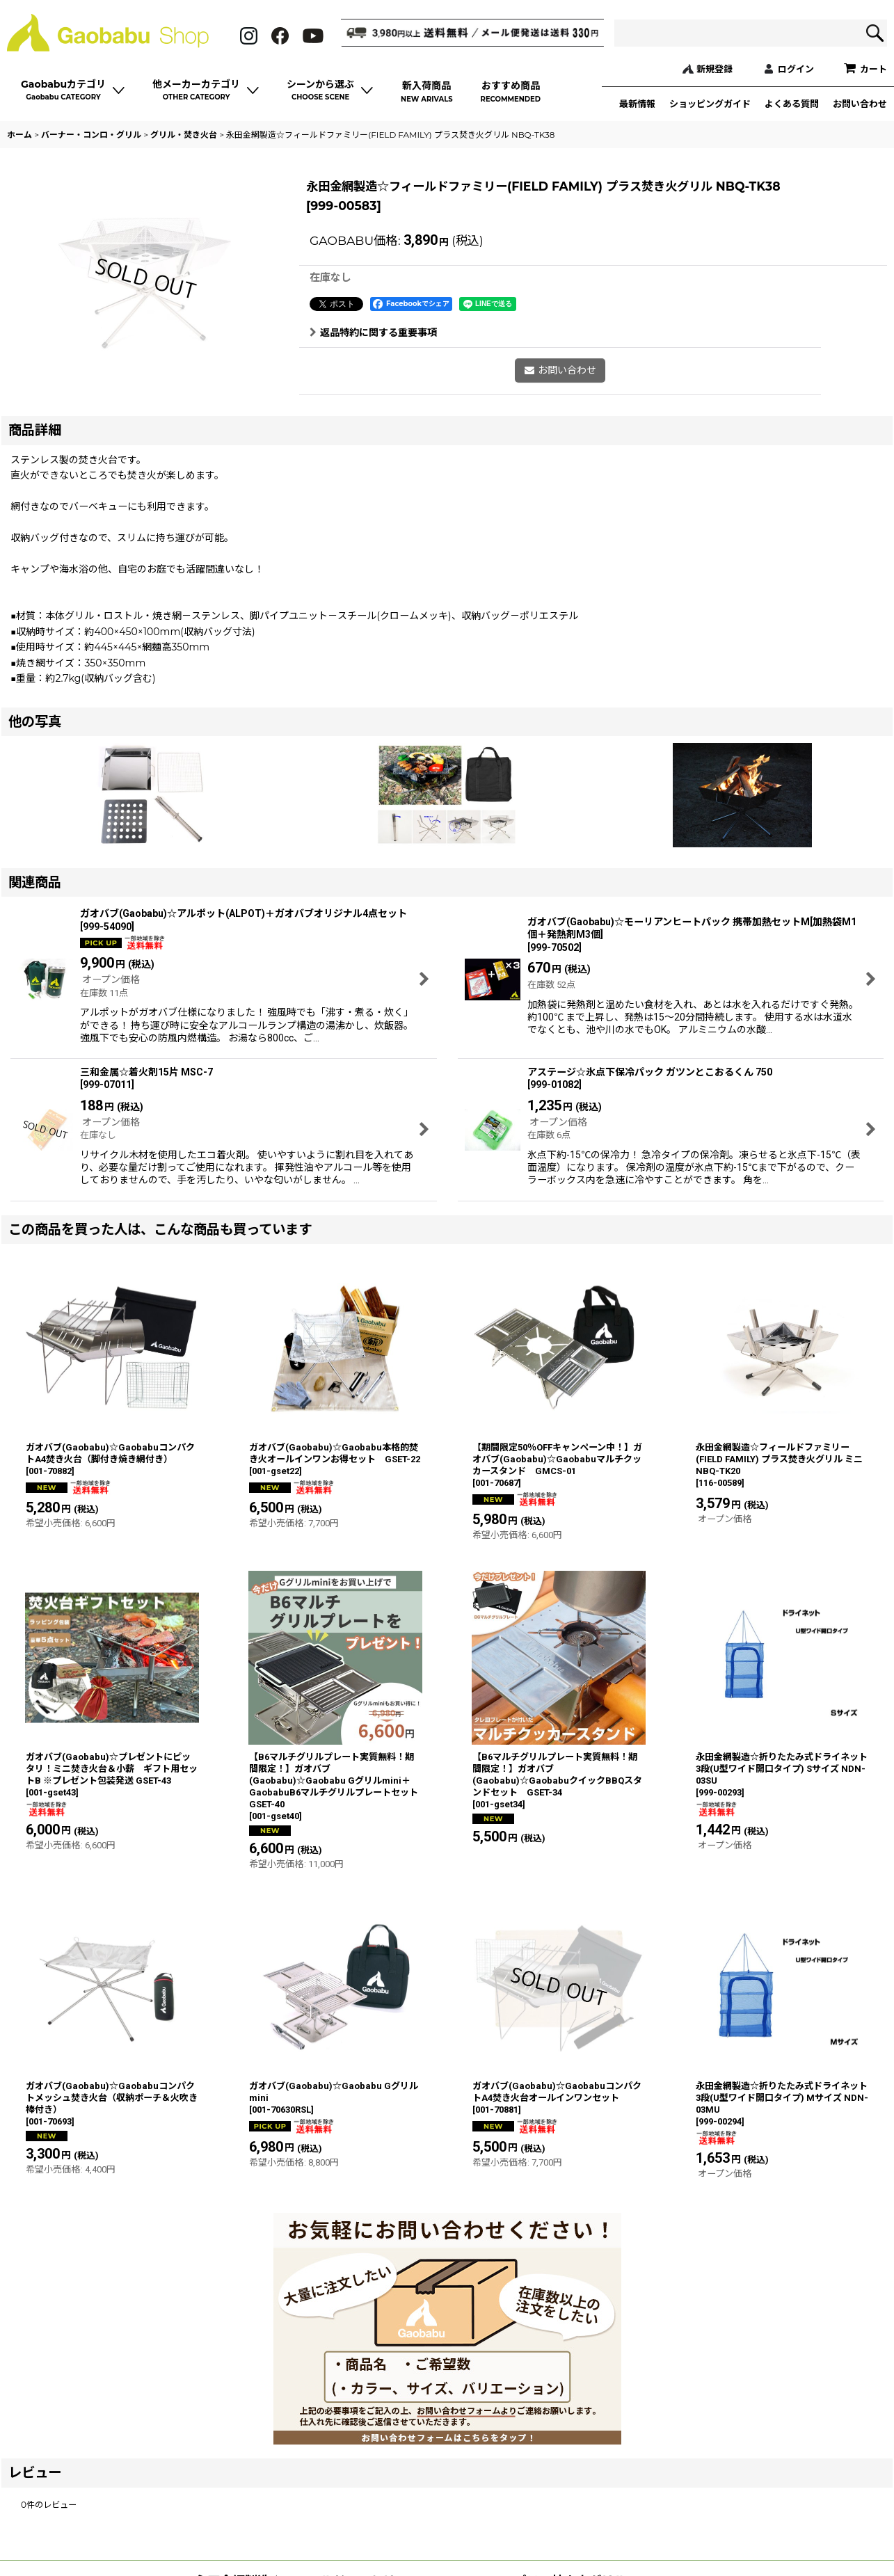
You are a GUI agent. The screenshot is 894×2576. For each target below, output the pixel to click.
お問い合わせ (860, 103)
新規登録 (714, 68)
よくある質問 (792, 103)
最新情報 (637, 103)
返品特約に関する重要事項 (373, 332)
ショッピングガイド (710, 103)
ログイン (796, 68)
